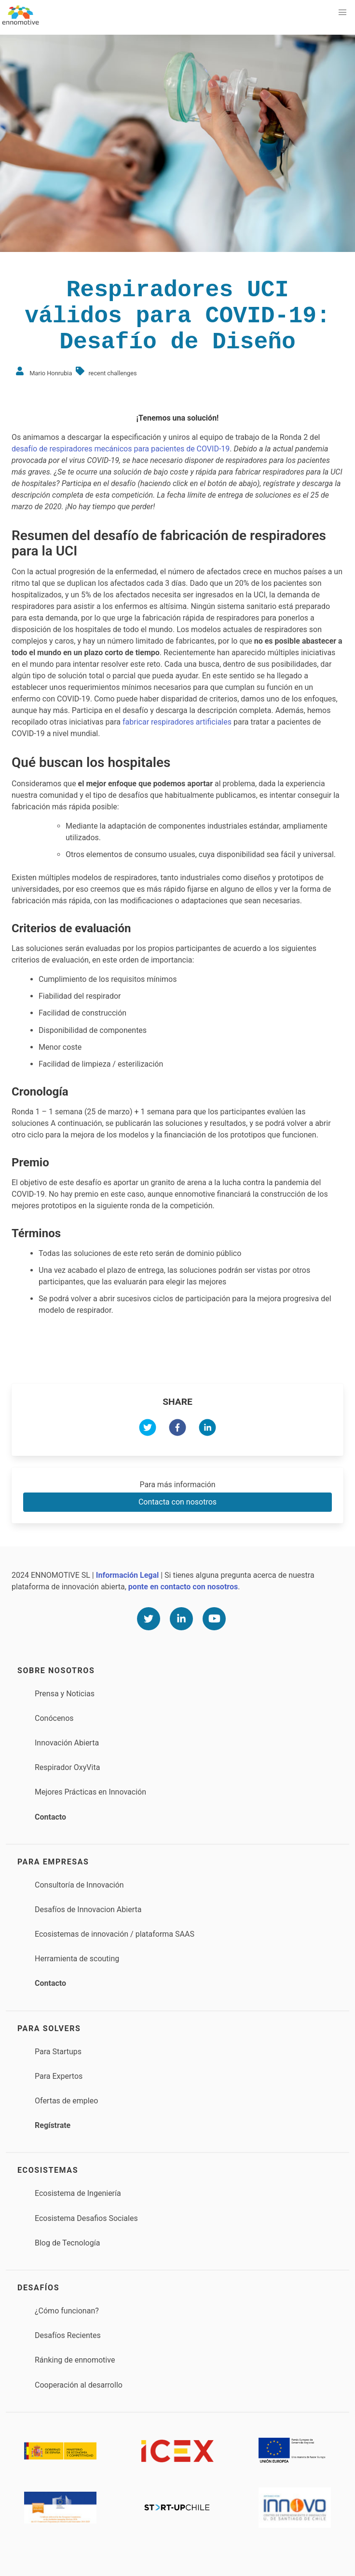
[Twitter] (148, 1618)
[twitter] (147, 1429)
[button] (342, 12)
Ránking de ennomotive (75, 2360)
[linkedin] (207, 1429)
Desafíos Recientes (68, 2335)
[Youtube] (214, 1618)
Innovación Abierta (67, 1742)
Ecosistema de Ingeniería (78, 2193)
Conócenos (54, 1718)
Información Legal (127, 1575)
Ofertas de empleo (66, 2100)
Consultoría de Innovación (79, 1884)
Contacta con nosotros (177, 1501)
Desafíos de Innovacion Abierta (88, 1909)
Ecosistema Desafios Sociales (86, 2218)
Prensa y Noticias (65, 1693)
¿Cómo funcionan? (67, 2310)
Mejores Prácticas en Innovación (90, 1792)
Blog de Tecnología (67, 2242)
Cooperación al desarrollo (79, 2385)
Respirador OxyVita (67, 1767)
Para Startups (58, 2051)
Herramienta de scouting (77, 1958)
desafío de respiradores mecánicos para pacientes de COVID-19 (121, 448)
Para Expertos (58, 2076)
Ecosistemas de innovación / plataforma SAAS (114, 1934)
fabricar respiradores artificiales (177, 722)
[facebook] (177, 1429)
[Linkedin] (181, 1618)
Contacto (50, 1817)
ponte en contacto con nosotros (183, 1586)
